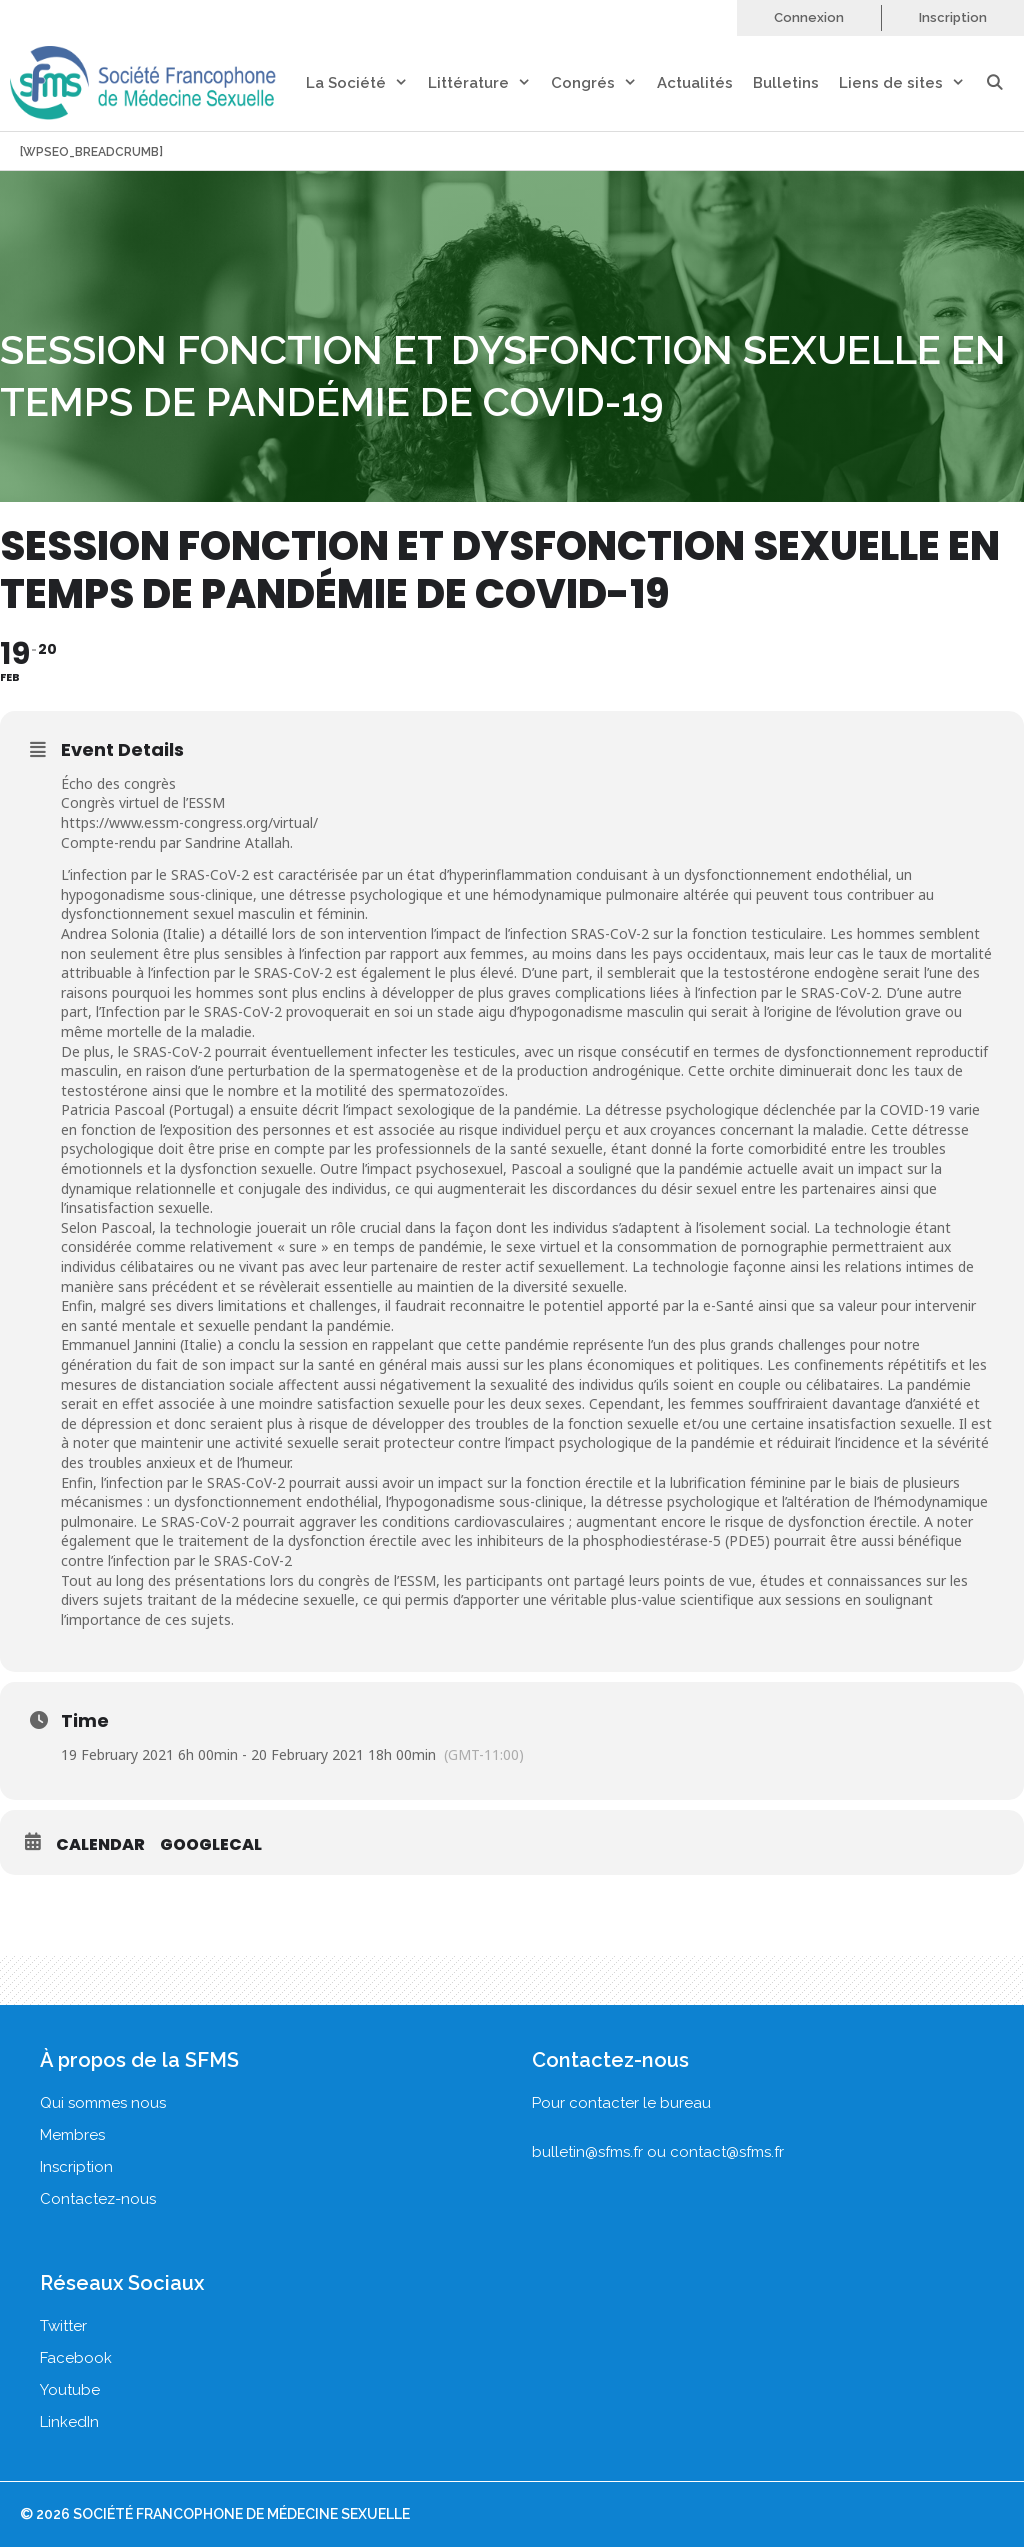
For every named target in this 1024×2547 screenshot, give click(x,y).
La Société (367, 83)
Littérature (489, 83)
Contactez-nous (98, 2199)
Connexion (809, 17)
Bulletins (786, 83)
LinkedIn (69, 2422)
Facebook (76, 2358)
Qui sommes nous (103, 2103)
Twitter (63, 2326)
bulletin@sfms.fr (587, 2152)
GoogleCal (211, 1845)
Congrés (604, 83)
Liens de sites (912, 83)
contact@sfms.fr (727, 2152)
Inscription (953, 17)
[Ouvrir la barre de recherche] (1004, 83)
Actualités (695, 83)
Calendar (100, 1845)
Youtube (70, 2390)
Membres (72, 2135)
